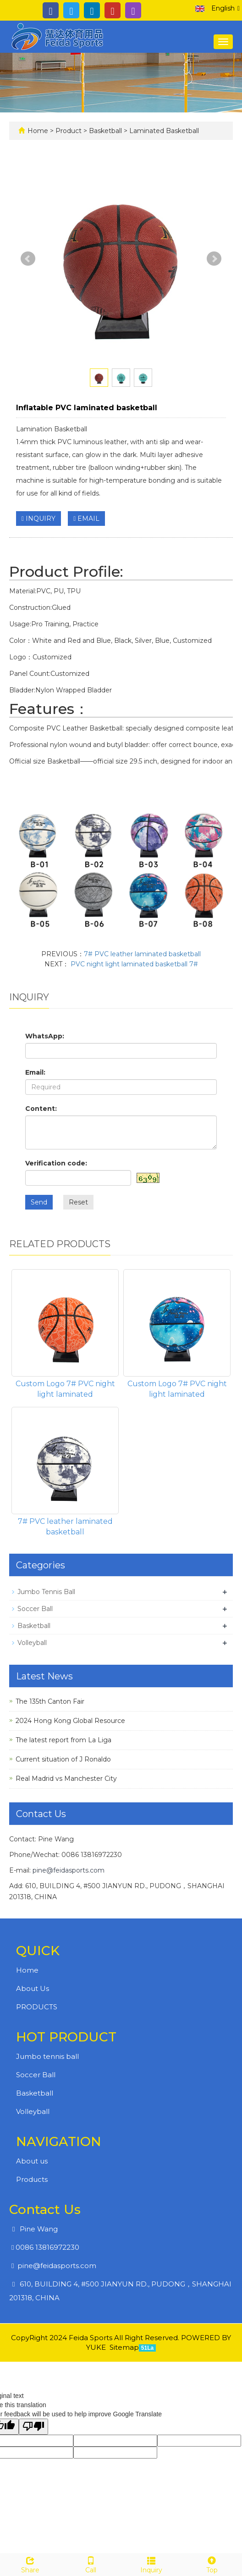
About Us (32, 1988)
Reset (78, 1202)
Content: (41, 1108)
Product (69, 131)
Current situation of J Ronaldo (63, 1759)
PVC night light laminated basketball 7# (133, 964)
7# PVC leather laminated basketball (142, 954)
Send (39, 1202)
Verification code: (56, 1163)
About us (32, 2161)
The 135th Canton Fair (50, 1701)
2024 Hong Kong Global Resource (70, 1721)
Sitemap (124, 2347)
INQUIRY (38, 518)
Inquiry (151, 2564)
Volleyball (32, 1643)
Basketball (105, 131)
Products (32, 2179)
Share (30, 2564)
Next (214, 258)
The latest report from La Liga (63, 1740)
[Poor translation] (33, 2427)
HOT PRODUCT (66, 2037)
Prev (28, 258)
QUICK (38, 1950)
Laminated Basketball (163, 131)
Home (38, 131)
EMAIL (86, 518)
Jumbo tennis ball (47, 2056)
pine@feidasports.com (68, 1870)
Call (90, 2564)
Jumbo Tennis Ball (46, 1592)
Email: (35, 1072)
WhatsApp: (44, 1036)
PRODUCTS (36, 2006)
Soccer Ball (35, 1609)
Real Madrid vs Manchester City (66, 1778)
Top (212, 2564)
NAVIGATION (58, 2141)
